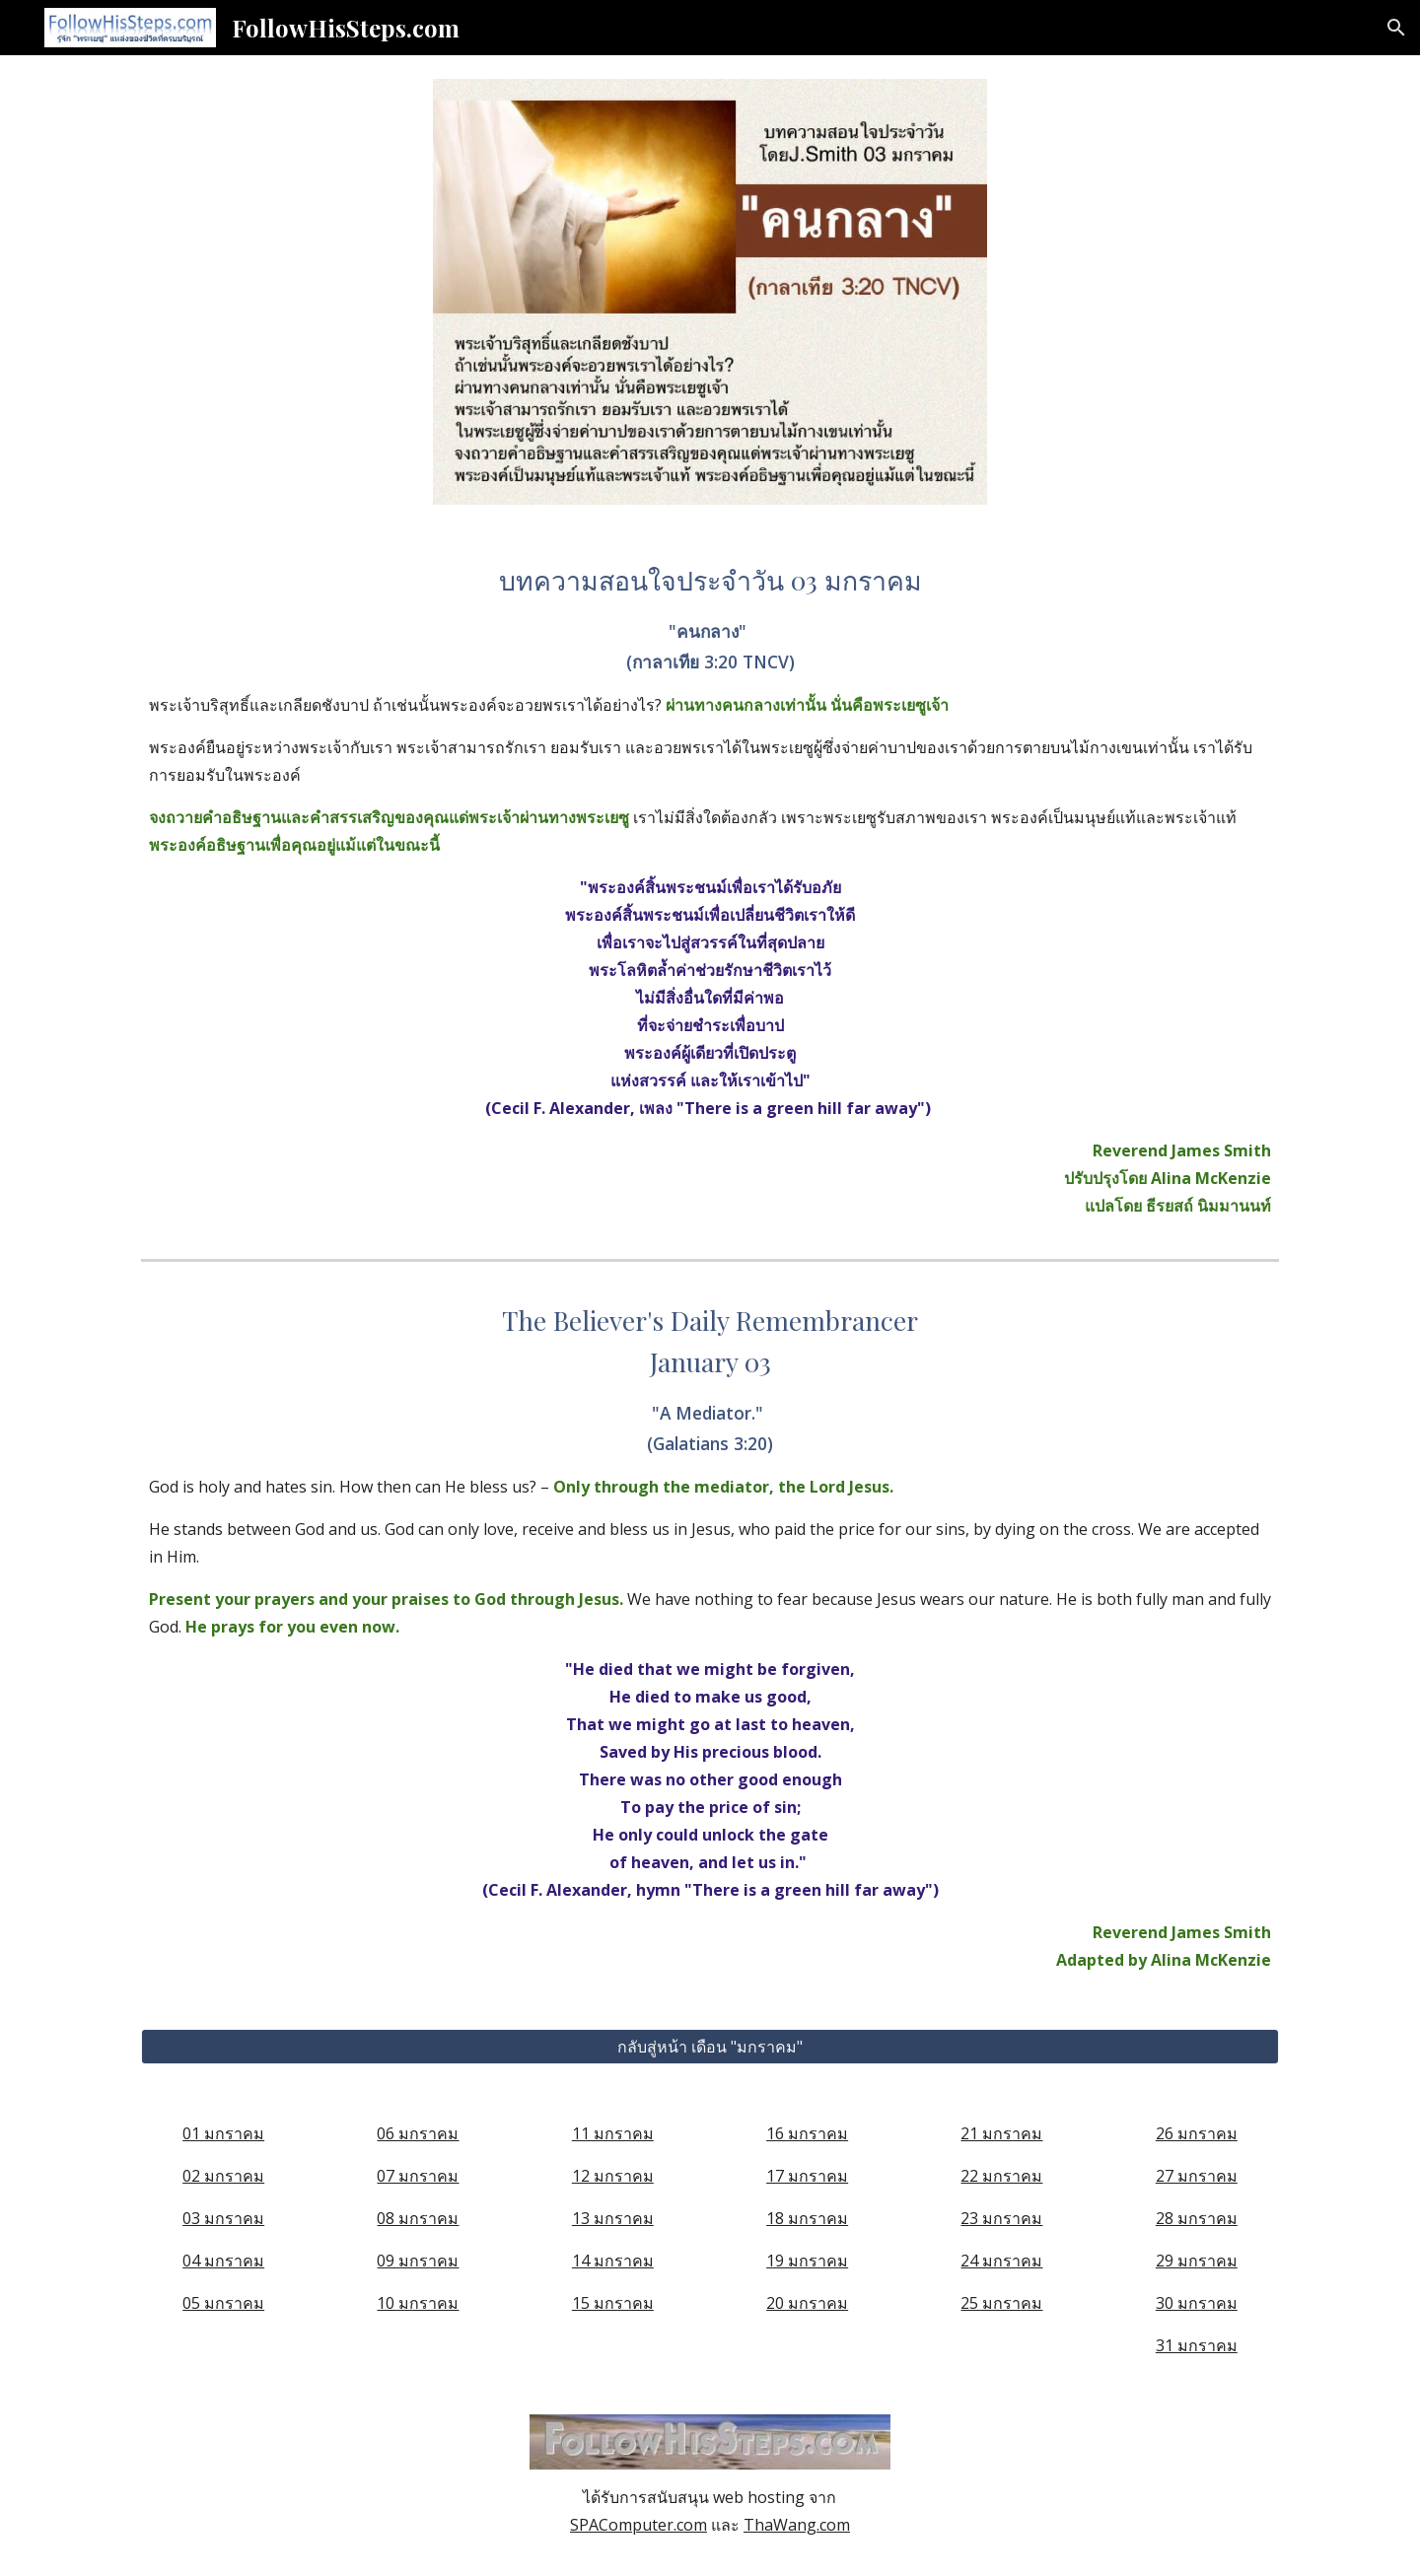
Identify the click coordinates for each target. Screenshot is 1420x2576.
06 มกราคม (418, 2133)
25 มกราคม (1001, 2303)
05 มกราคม (223, 2303)
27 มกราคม (1197, 2176)
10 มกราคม (418, 2303)
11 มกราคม (613, 2133)
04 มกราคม (223, 2260)
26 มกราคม (1197, 2133)
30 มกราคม (1197, 2303)
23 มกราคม (1001, 2218)
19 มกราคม (807, 2260)
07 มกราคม (418, 2176)
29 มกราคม (1197, 2260)
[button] (1396, 27)
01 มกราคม (223, 2133)
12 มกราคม (613, 2176)
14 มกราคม (613, 2260)
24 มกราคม (1001, 2260)
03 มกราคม (223, 2218)
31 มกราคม (1197, 2345)
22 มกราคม (1001, 2176)
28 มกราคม (1197, 2218)
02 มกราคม (223, 2176)
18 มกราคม (807, 2218)
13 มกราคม (613, 2218)
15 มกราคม (613, 2303)
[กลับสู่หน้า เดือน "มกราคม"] (710, 2046)
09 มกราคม (418, 2260)
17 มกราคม (807, 2176)
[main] (710, 889)
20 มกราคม (807, 2303)
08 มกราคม (418, 2218)
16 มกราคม (807, 2133)
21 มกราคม (1001, 2133)
